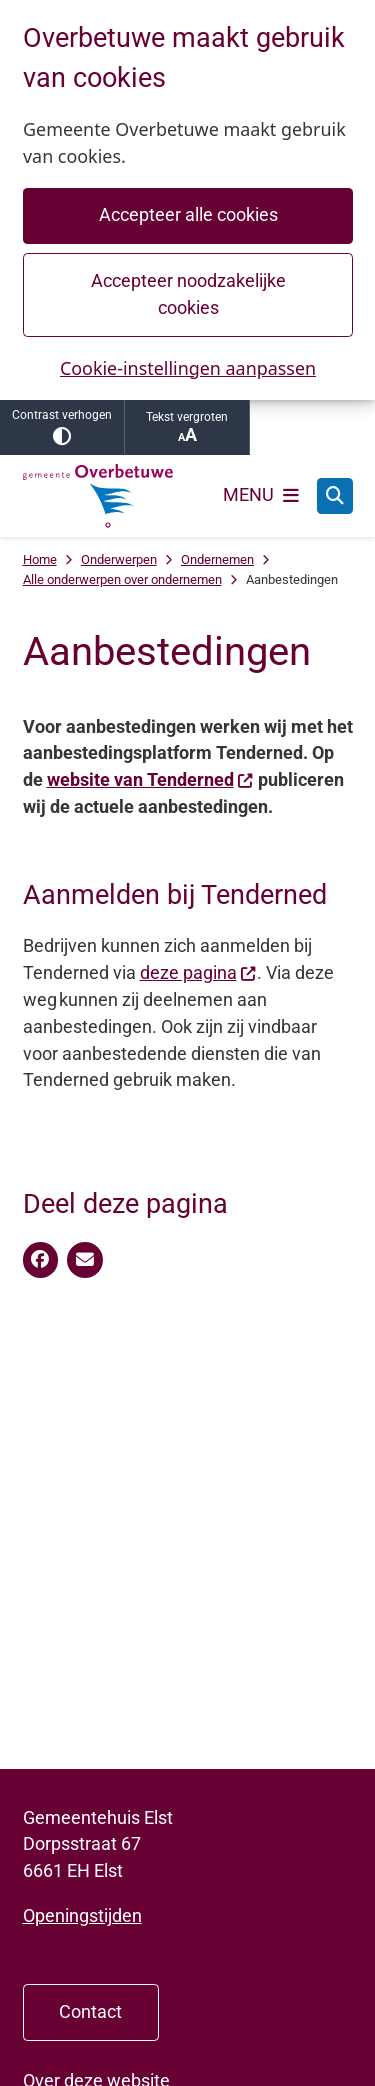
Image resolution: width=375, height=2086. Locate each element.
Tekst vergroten (187, 427)
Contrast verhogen (62, 426)
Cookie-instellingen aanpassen (187, 368)
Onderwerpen (119, 559)
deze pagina (198, 972)
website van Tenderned (150, 779)
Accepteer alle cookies (187, 214)
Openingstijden (82, 1915)
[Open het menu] (261, 496)
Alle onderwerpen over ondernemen (122, 579)
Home (40, 559)
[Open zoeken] (335, 496)
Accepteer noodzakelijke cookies (187, 294)
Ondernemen (217, 559)
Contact (90, 2011)
